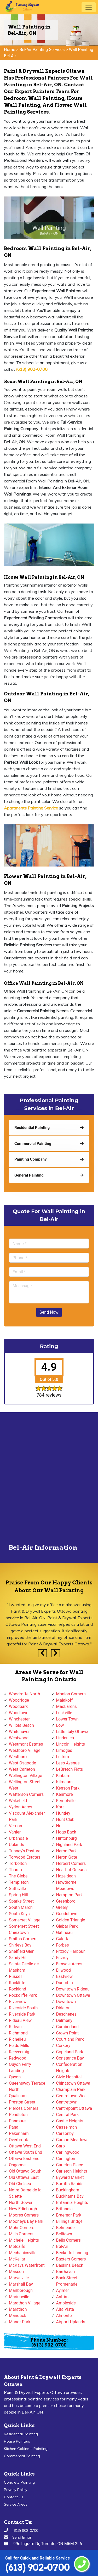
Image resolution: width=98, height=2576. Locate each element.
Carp (60, 2146)
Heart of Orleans (71, 1869)
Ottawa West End (25, 2146)
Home (9, 49)
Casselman (66, 2127)
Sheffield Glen (21, 1951)
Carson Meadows (72, 2139)
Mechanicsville (23, 2252)
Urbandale (18, 1838)
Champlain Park (70, 2089)
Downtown (66, 2001)
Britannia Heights (72, 2202)
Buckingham (67, 2189)
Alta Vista (65, 2309)
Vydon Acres (20, 1806)
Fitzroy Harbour (70, 1951)
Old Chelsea (20, 2183)
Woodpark (18, 1706)
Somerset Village (25, 1919)
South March (21, 1907)
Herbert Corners (71, 1863)
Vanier (15, 1832)
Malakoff (64, 1700)
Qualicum (18, 2095)
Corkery (63, 2045)
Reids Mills (19, 2045)
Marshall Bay (21, 2284)
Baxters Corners (71, 2259)
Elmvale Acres (69, 1963)
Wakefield (18, 1800)
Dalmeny (64, 2020)
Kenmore (64, 1794)
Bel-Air (62, 2246)
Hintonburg (66, 1838)
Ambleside (66, 2303)
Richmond (18, 2033)
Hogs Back (66, 1832)
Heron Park (66, 1850)
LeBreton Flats (69, 1769)
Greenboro (66, 1901)
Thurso (15, 1869)
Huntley (63, 1813)
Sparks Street (21, 1901)
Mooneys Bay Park (26, 2221)
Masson (16, 2271)
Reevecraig (19, 2051)
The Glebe (18, 1876)
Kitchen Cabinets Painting (26, 2448)
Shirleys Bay (20, 1945)
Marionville (19, 2296)
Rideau (15, 2026)
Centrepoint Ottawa (74, 2108)
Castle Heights (69, 2120)
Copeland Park (69, 2051)
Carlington (65, 2158)
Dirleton (63, 2007)
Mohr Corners (21, 2227)
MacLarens (66, 1706)
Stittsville (17, 1888)
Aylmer (62, 2290)
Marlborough (21, 2290)
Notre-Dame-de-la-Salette (26, 2193)
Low (60, 1725)
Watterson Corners (26, 1794)
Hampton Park (69, 1894)
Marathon (18, 2309)
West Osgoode (22, 1763)
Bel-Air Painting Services (42, 49)
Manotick (17, 2315)
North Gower (20, 2202)
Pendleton (18, 2114)
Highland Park (69, 1844)
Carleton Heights (71, 2171)
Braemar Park (69, 2215)
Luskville (64, 1712)
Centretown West (72, 2095)
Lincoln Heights (70, 1744)
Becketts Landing (72, 2252)
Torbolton (18, 1863)
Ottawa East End (24, 2158)
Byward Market (70, 2177)
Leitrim (62, 1756)
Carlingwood (67, 2152)
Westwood (18, 1737)
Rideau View (20, 2020)
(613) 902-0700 (37, 2567)
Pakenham (19, 2133)
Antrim (62, 2296)
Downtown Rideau (73, 1989)
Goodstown (67, 1913)
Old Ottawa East (24, 2177)
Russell (15, 1976)
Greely (62, 1907)
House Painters (17, 2441)
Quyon (15, 2076)
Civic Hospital (69, 2076)
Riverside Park (22, 2014)
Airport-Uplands (70, 2321)
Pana (13, 2127)
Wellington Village (25, 1775)
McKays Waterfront (27, 2265)
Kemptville (66, 1800)
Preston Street (22, 2102)
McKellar (17, 2259)
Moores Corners (24, 2215)
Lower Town (67, 1719)
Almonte (64, 2315)
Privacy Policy (15, 2489)
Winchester (19, 1719)
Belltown (64, 2233)
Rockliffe (17, 1982)
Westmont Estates (26, 1744)
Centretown (67, 2102)
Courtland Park (70, 2039)
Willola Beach (21, 1725)
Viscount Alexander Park (27, 1816)
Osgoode (17, 2164)
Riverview (18, 2001)
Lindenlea (65, 1737)
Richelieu (17, 2039)
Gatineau (64, 1932)
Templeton (19, 1882)
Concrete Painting (19, 2482)
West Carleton (22, 1769)
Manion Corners (71, 1693)
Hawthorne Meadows (66, 1885)
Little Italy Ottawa (72, 1731)
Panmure (17, 2120)
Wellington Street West (25, 1785)
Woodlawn (18, 1712)
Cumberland (67, 2026)
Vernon (15, 1825)
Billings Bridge (69, 2221)
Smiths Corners (23, 1938)
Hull (60, 1825)
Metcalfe (17, 2246)
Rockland (17, 1989)
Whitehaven (20, 1731)
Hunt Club (65, 1819)
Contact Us (13, 2497)
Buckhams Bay (70, 2196)
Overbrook (18, 2139)
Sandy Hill (18, 1957)
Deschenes (66, 2014)
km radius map (49, 1479)
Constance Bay (70, 2058)
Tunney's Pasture (25, 1850)
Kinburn (63, 1775)
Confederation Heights (69, 2067)
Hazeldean (66, 1876)
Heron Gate (66, 1857)
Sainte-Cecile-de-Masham (24, 1967)
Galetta (63, 1938)
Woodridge (19, 1700)
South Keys (19, 1913)
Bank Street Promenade (67, 2281)
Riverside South (23, 2007)
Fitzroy (62, 1957)
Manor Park (19, 2321)
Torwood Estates (24, 1857)
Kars (60, 1806)
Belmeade (65, 2227)
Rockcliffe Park (23, 1995)
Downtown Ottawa (73, 1995)
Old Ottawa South (25, 2171)
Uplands (16, 1844)
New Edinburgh (23, 2208)
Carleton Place (69, 2164)
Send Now (48, 1312)
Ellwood (63, 1970)
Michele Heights (24, 2240)
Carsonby (65, 2133)
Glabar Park (67, 1926)
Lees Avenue (68, 1763)
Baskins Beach (69, 2265)
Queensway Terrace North (27, 2086)
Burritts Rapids (70, 2183)
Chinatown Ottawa (73, 2083)
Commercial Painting (22, 2456)
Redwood (17, 2058)
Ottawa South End (25, 2152)
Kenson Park (68, 1788)
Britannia (64, 2208)
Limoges (64, 1750)
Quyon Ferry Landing (20, 2067)
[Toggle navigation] (89, 7)
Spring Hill (18, 1894)
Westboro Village (24, 1750)
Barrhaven (65, 2271)
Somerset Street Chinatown (24, 1929)
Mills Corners (21, 2233)
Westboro (18, 1756)
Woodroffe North (24, 1693)
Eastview (64, 1976)
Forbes (62, 1945)
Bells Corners (68, 2240)
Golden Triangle (70, 1919)
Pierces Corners (23, 2108)
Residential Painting (21, 2434)
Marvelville (19, 2277)
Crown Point (67, 2033)
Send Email (22, 2537)
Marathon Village (25, 2303)
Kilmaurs (64, 1781)
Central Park (67, 2114)
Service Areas (15, 2504)
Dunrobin (64, 1982)
